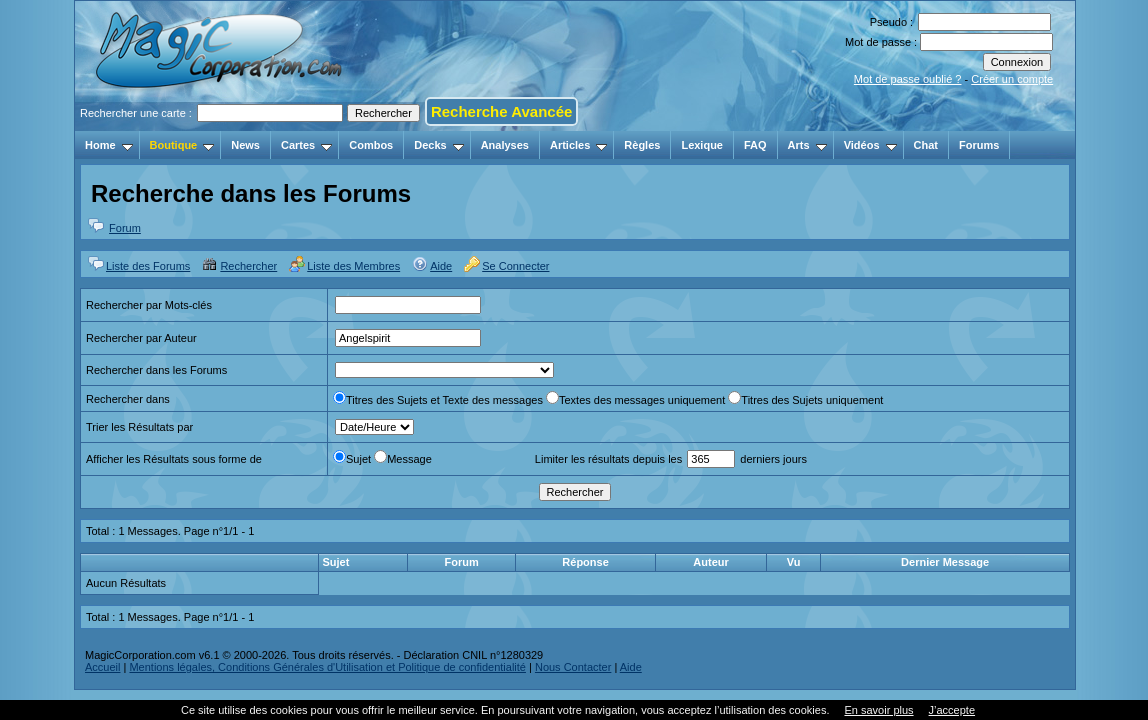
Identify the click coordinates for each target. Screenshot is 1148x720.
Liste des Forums (148, 266)
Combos (371, 145)
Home (109, 145)
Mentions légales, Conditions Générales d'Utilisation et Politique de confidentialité (327, 667)
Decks (438, 145)
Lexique (702, 145)
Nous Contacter (573, 667)
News (245, 145)
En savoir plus (878, 710)
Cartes (306, 145)
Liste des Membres (353, 266)
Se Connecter (515, 266)
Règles (642, 145)
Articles (578, 145)
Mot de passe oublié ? (908, 79)
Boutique (182, 145)
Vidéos (870, 145)
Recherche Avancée (501, 111)
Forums (979, 145)
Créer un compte (1012, 79)
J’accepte (952, 710)
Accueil (102, 667)
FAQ (755, 145)
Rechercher (248, 266)
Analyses (505, 145)
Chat (926, 145)
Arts (807, 145)
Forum (125, 228)
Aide (441, 266)
